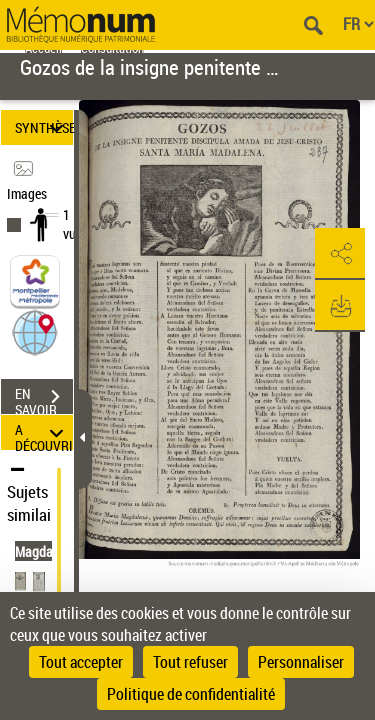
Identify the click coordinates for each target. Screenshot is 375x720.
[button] (35, 331)
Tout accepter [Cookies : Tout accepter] (81, 662)
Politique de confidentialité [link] (191, 694)
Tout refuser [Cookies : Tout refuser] (190, 662)
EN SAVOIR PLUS (44, 399)
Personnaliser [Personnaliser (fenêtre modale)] (301, 662)
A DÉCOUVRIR (44, 432)
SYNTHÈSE (44, 127)
